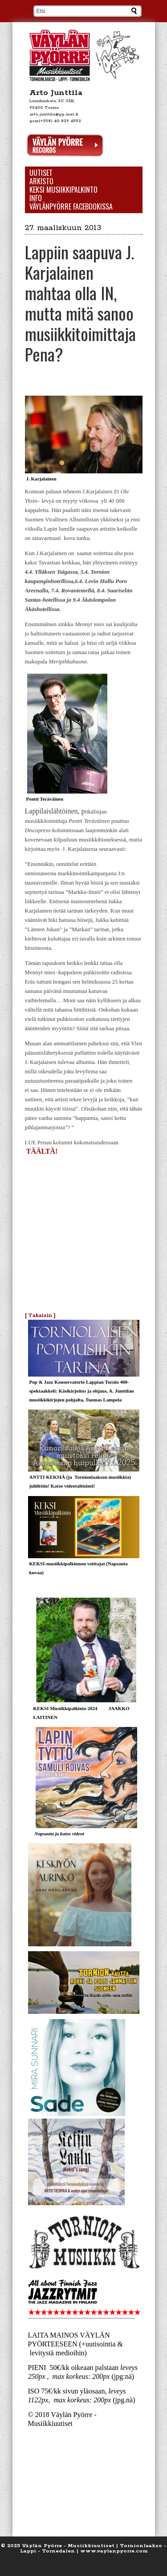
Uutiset (41, 173)
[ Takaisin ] (40, 1315)
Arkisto (41, 181)
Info (35, 198)
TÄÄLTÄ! (43, 1151)
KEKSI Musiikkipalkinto (63, 190)
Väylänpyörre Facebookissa (71, 206)
